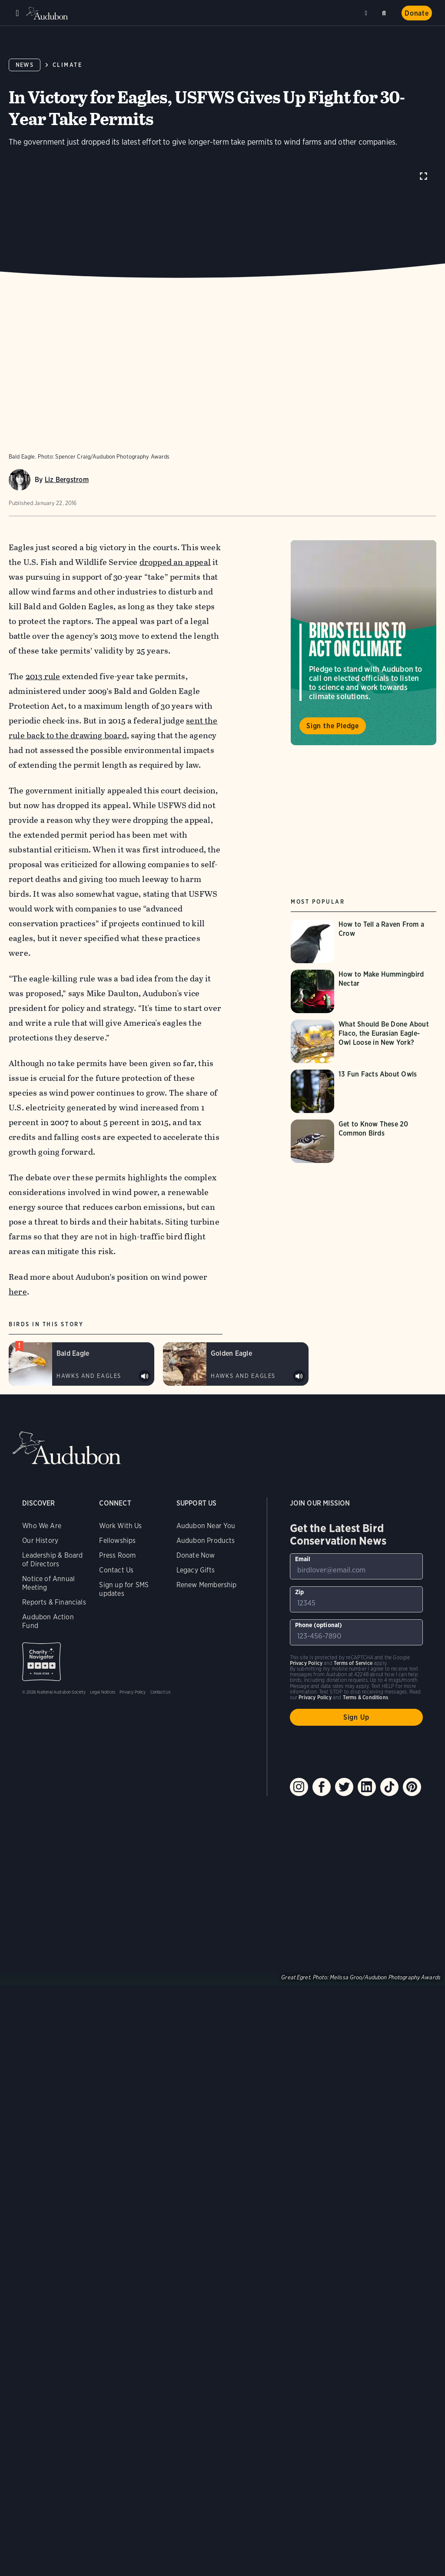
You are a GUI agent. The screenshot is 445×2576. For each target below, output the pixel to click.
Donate (417, 13)
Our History (40, 1540)
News (24, 65)
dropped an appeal (175, 562)
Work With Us (120, 1526)
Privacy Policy (133, 1691)
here (18, 1291)
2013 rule (43, 676)
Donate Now (195, 1555)
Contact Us (116, 1570)
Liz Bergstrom (67, 480)
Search (385, 11)
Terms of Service (353, 1663)
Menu (17, 13)
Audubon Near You (206, 1526)
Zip (299, 1592)
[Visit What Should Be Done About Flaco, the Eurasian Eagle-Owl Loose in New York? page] (363, 1041)
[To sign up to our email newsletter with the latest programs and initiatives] (356, 1566)
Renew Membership (206, 1585)
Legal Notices (102, 1691)
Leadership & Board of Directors (52, 1559)
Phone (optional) (318, 1625)
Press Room (117, 1555)
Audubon (48, 13)
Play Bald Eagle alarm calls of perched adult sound (145, 1376)
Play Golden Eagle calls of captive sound (299, 1376)
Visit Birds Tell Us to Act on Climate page (363, 642)
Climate (68, 65)
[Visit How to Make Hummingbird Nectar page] (363, 991)
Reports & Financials (54, 1602)
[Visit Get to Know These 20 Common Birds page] (363, 1141)
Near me (367, 13)
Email (303, 1559)
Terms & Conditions (365, 1697)
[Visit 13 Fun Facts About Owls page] (363, 1091)
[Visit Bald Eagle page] (81, 1364)
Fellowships (117, 1540)
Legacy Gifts (195, 1570)
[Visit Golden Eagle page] (236, 1364)
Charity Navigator (41, 1661)
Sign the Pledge (332, 726)
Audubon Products (205, 1540)
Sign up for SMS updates (124, 1589)
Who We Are (41, 1526)
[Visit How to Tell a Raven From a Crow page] (363, 941)
